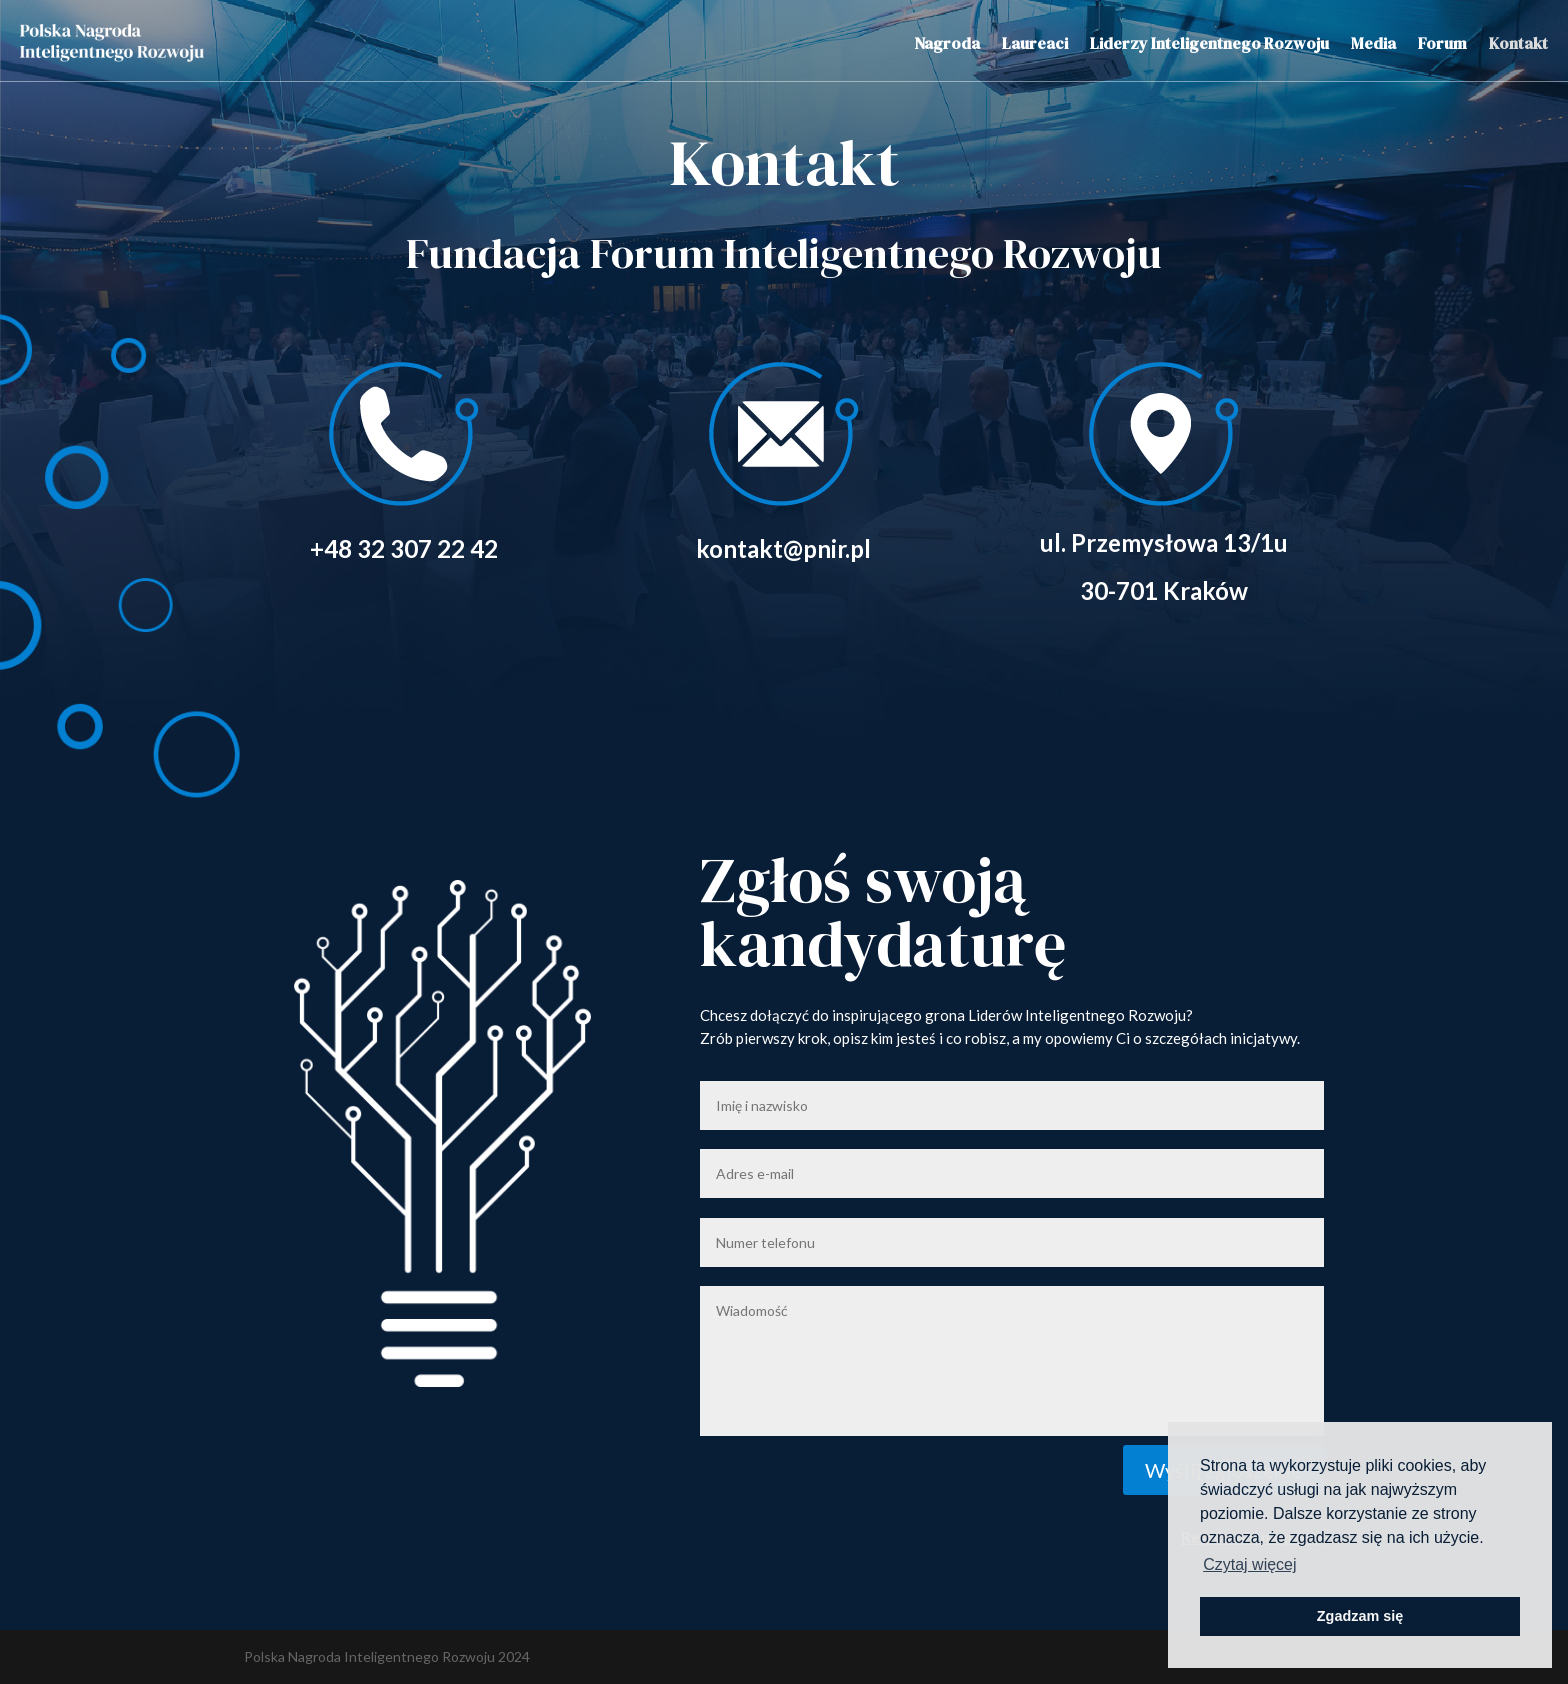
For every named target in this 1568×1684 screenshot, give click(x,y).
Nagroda (947, 43)
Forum (1442, 43)
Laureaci (1035, 43)
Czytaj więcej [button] (1249, 1564)
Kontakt (1518, 43)
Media (1373, 43)
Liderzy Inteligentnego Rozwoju (1209, 43)
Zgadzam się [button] (1360, 1616)
